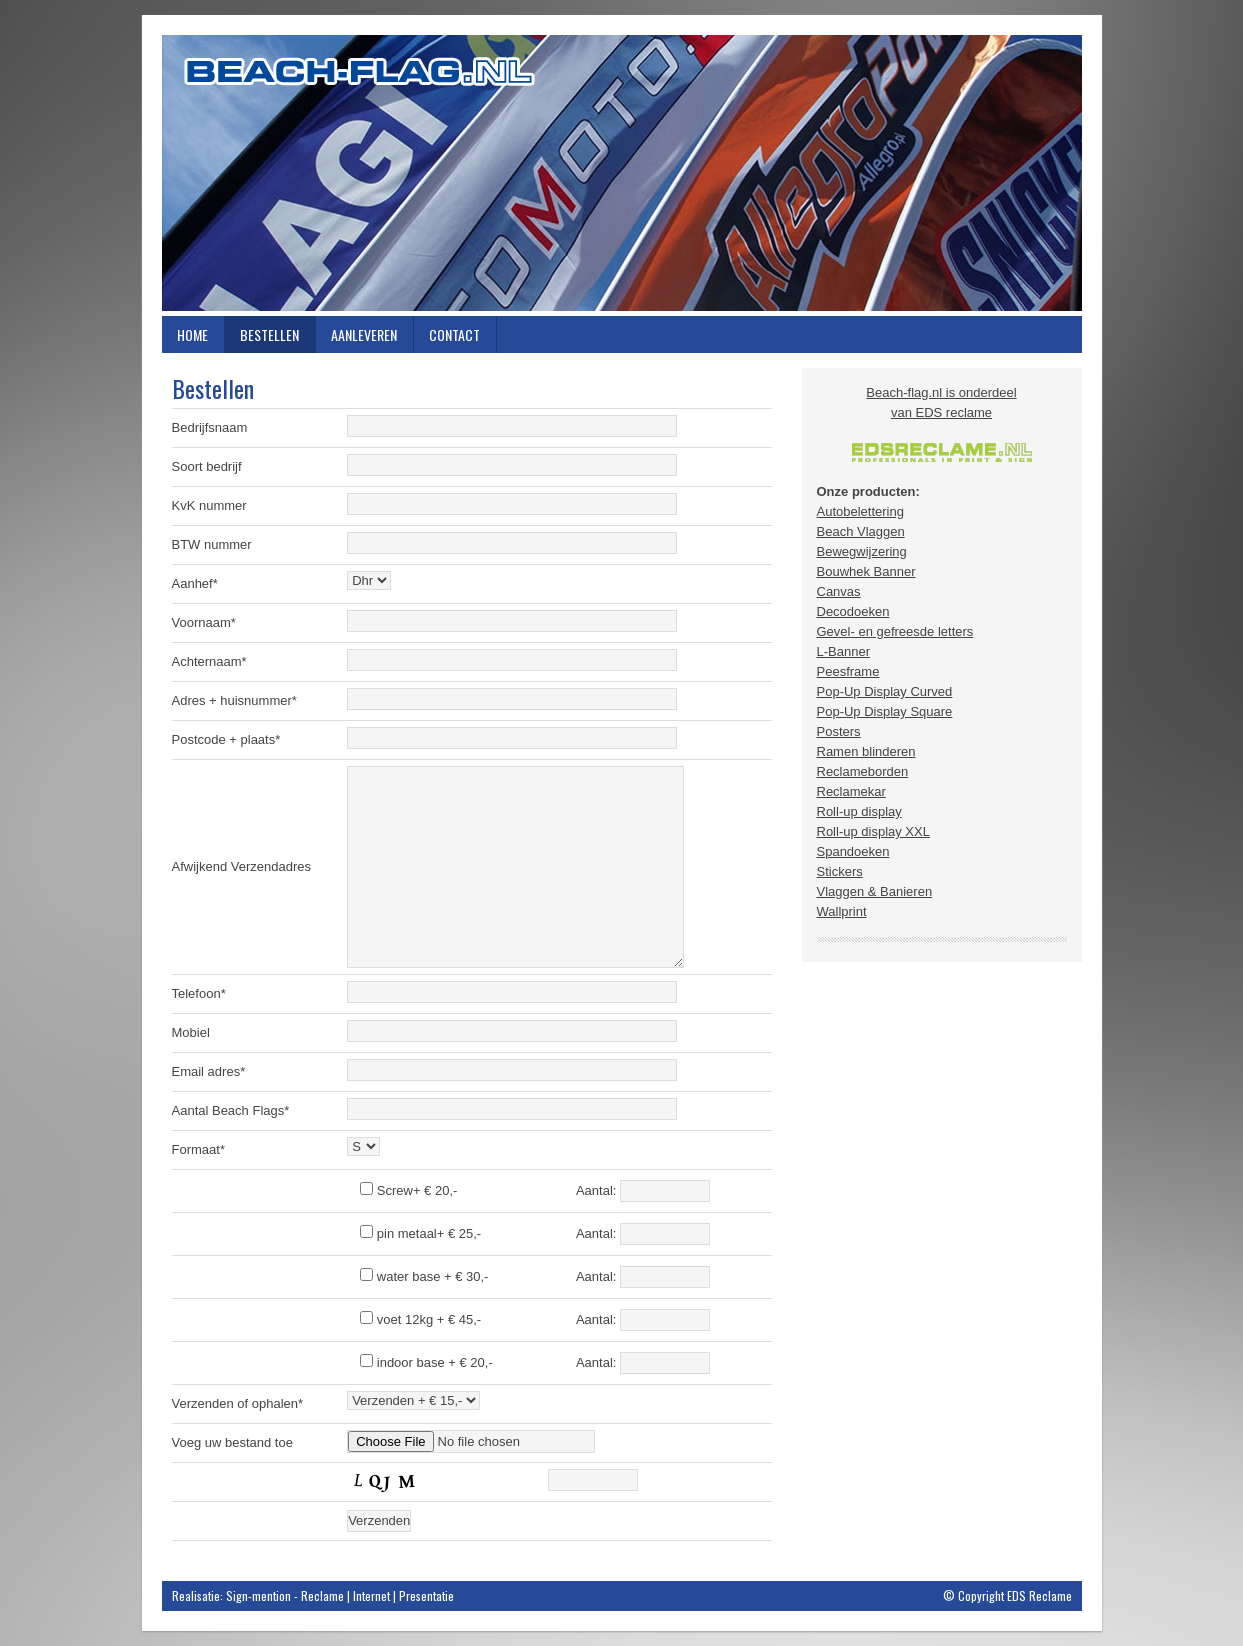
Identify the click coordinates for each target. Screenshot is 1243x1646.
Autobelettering (860, 511)
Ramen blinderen (866, 751)
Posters (839, 731)
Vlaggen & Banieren (875, 891)
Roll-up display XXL (873, 831)
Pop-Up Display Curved (885, 691)
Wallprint (842, 911)
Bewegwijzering (862, 551)
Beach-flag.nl (622, 173)
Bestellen (269, 334)
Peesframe (848, 671)
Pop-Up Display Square (885, 711)
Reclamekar (851, 791)
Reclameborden (863, 771)
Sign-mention (258, 1595)
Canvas (839, 591)
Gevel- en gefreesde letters (895, 631)
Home (192, 334)
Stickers (840, 871)
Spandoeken (853, 851)
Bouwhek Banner (866, 571)
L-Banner (843, 651)
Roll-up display (859, 811)
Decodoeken (853, 611)
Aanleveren (364, 334)
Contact (454, 334)
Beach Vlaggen (861, 531)
